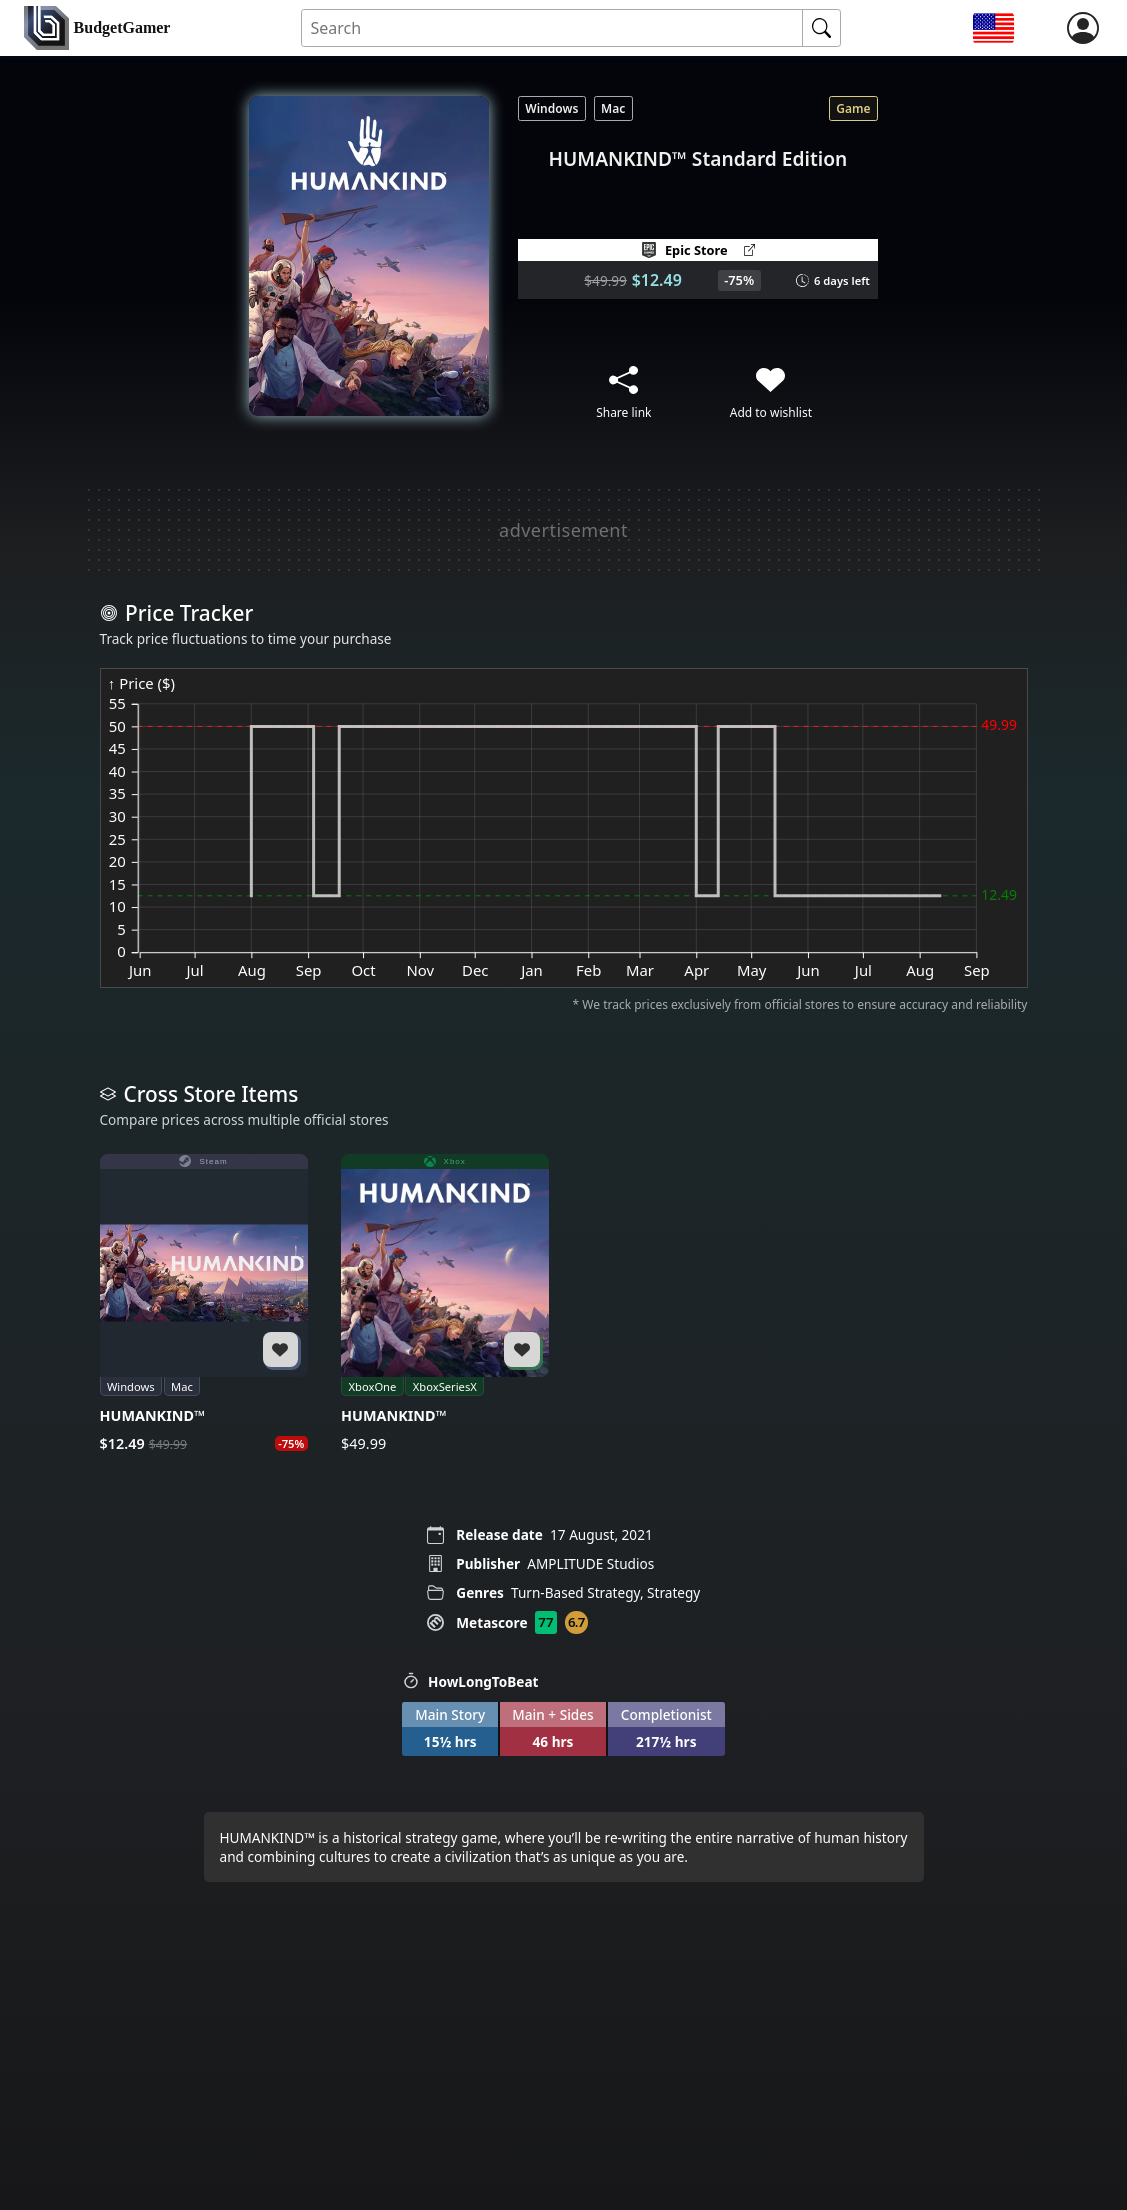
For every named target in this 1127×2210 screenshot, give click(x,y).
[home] (97, 28)
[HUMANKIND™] (204, 1304)
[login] (1083, 28)
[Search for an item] (552, 28)
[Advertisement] (564, 530)
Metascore (491, 1622)
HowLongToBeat (470, 1681)
